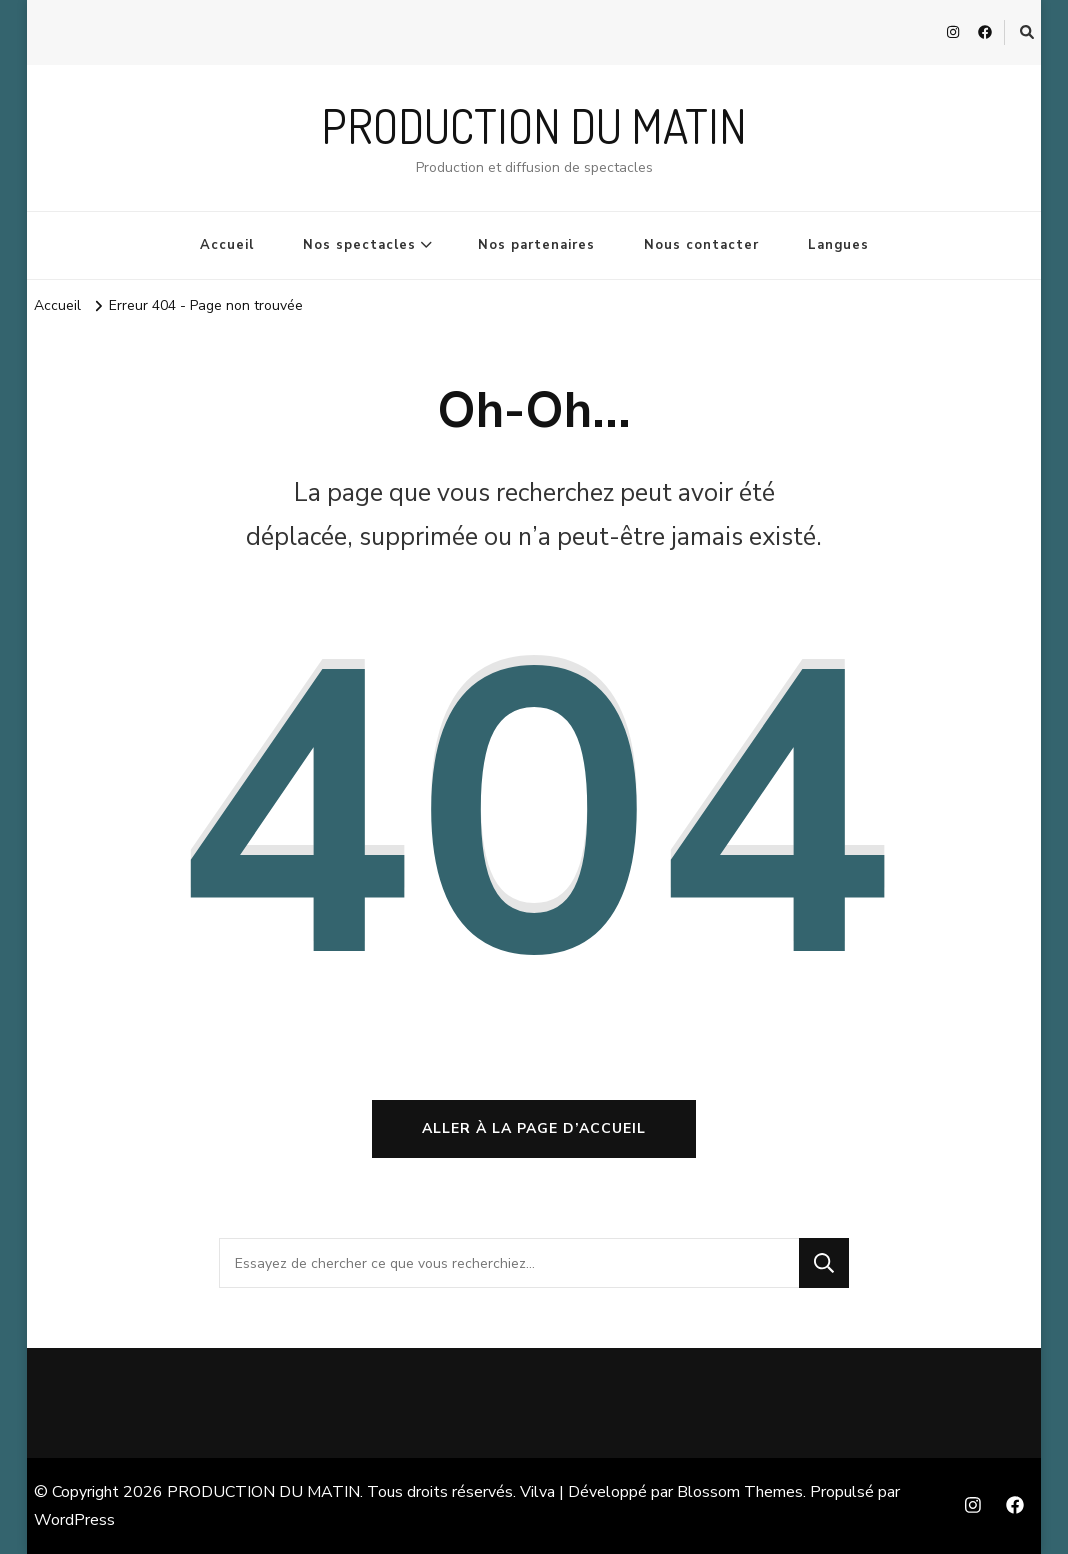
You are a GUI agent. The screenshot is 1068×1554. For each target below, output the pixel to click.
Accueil (227, 245)
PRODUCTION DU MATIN (534, 125)
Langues (838, 245)
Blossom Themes (740, 1492)
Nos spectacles (359, 245)
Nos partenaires (536, 245)
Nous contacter (701, 245)
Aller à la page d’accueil (534, 1128)
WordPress (74, 1520)
